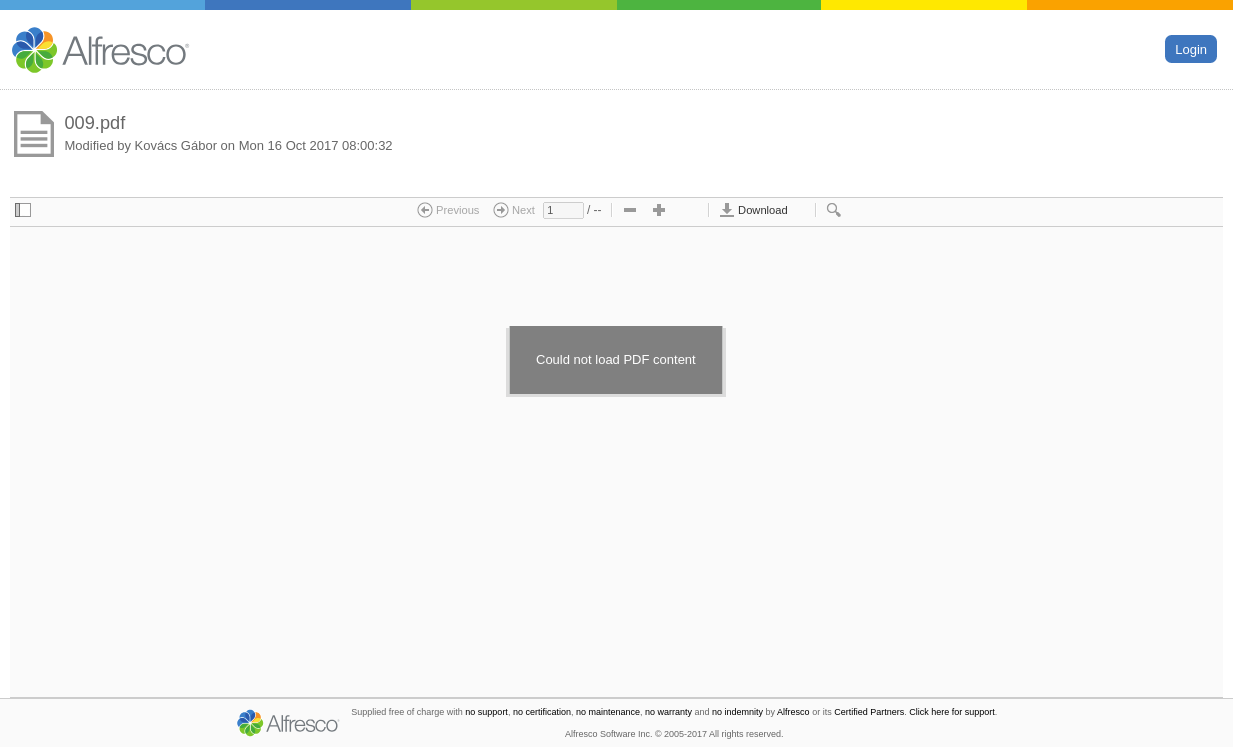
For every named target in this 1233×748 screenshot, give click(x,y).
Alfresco (793, 712)
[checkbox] (23, 211)
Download (753, 210)
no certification (542, 712)
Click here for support (952, 712)
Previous (448, 210)
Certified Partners (869, 712)
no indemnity (737, 712)
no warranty (668, 712)
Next (514, 210)
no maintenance (608, 712)
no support (486, 712)
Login (1191, 48)
